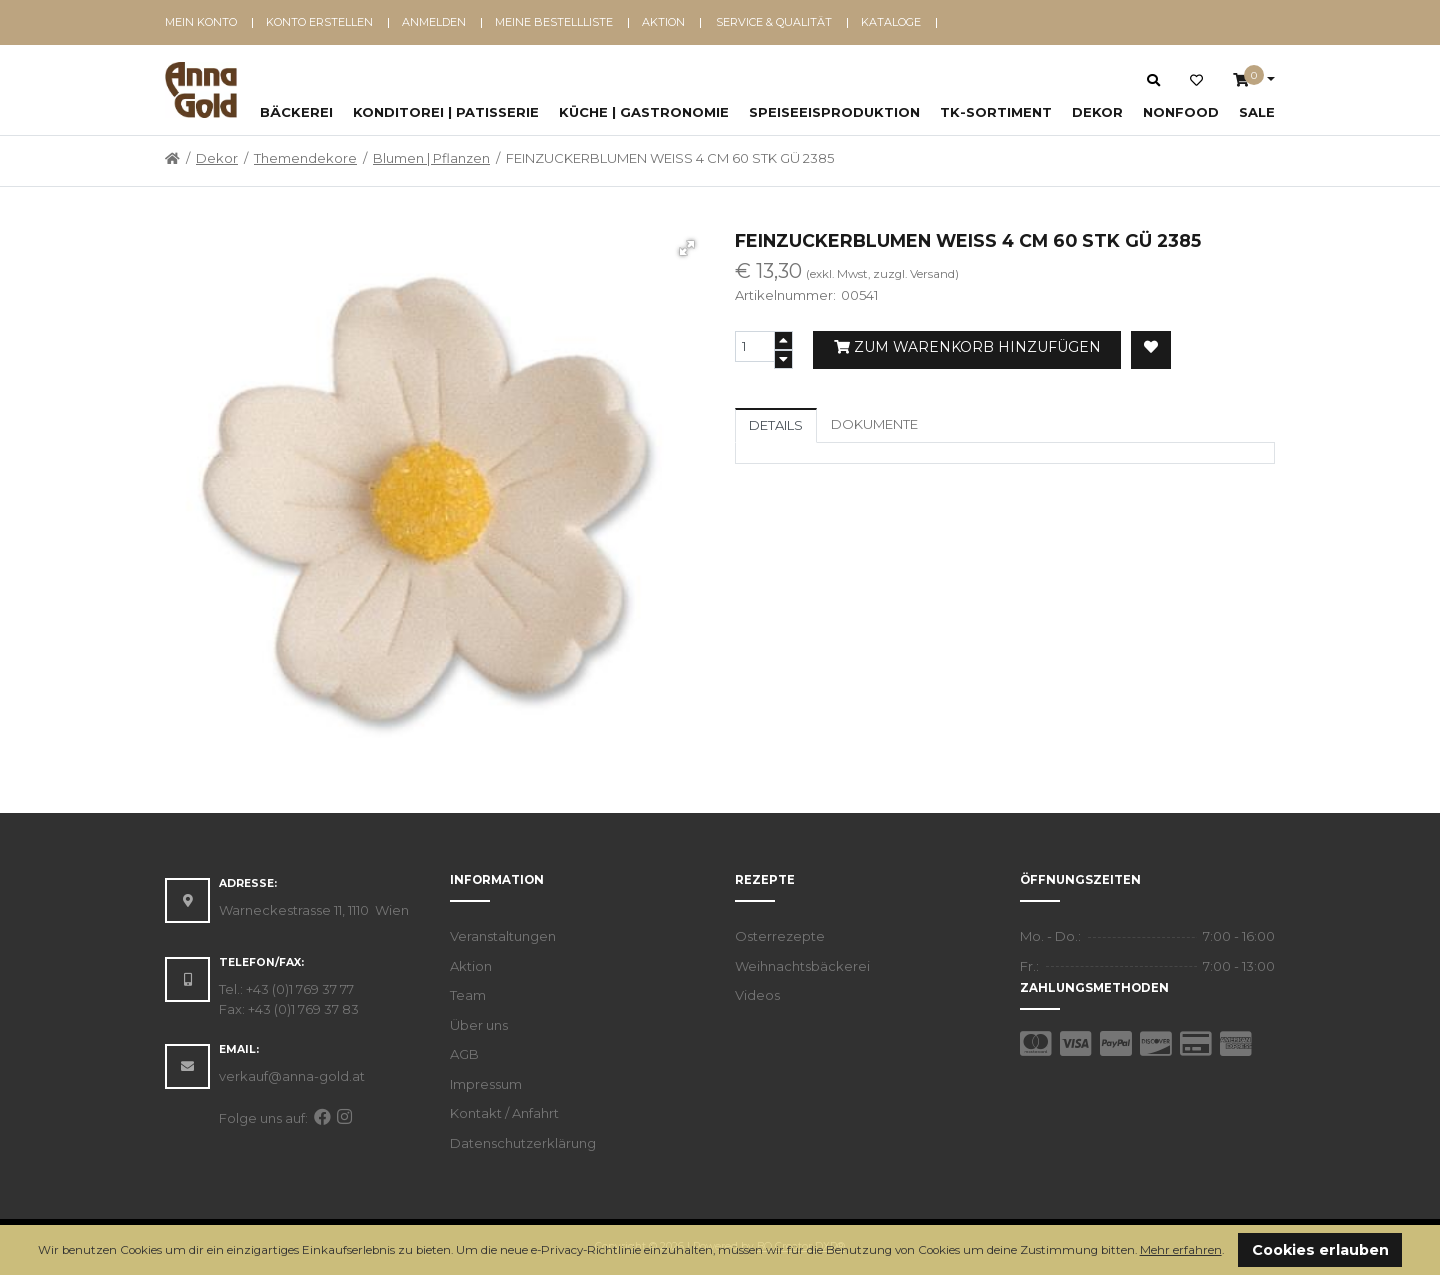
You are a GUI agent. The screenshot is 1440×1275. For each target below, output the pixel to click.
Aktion (663, 22)
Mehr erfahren (1181, 1250)
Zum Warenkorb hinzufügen (967, 347)
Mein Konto (201, 22)
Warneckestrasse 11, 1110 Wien (314, 910)
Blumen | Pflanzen (431, 158)
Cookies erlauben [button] (1320, 1250)
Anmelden (434, 22)
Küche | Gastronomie (644, 112)
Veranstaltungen (503, 936)
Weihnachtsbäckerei (802, 966)
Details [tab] (776, 425)
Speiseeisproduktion (834, 112)
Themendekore (305, 158)
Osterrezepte (780, 936)
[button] (1229, 1251)
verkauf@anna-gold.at (292, 1076)
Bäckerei (296, 112)
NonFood (1181, 112)
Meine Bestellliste (554, 22)
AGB (464, 1054)
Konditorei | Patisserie (446, 112)
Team (468, 995)
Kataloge (891, 22)
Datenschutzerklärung (523, 1143)
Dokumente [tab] (874, 424)
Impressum (486, 1084)
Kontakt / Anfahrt (504, 1113)
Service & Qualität (774, 22)
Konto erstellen (319, 22)
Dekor (1097, 112)
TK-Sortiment (996, 112)
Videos (757, 995)
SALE (1257, 112)
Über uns (479, 1025)
